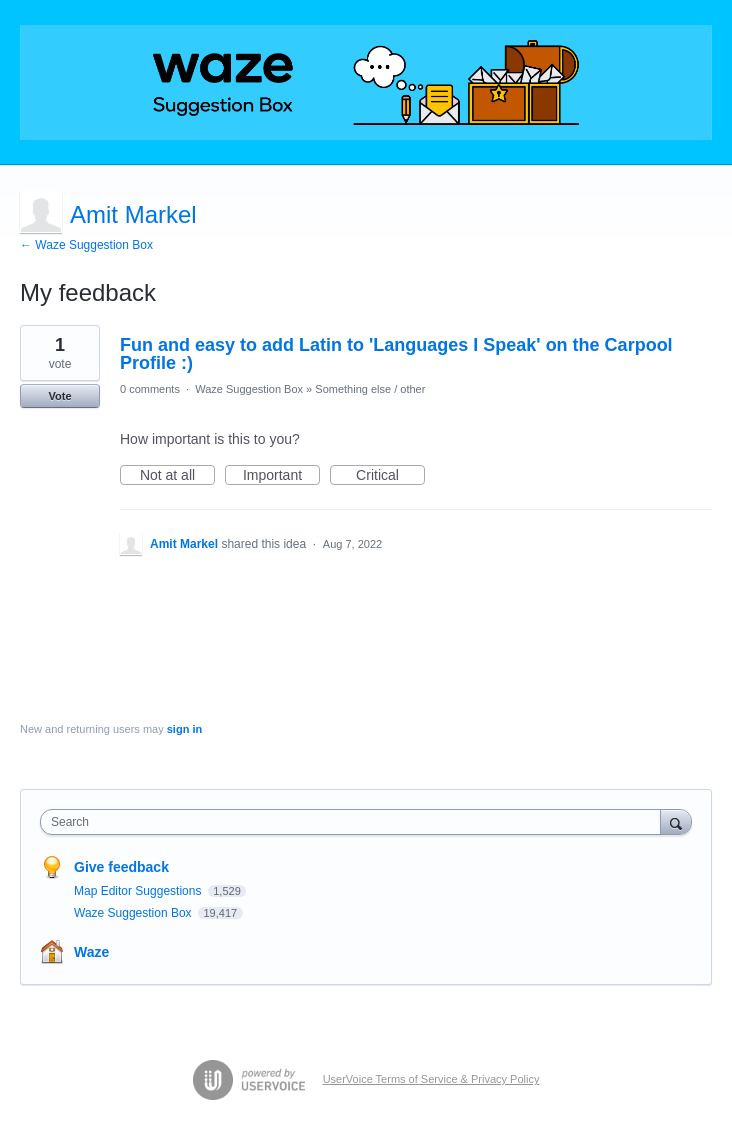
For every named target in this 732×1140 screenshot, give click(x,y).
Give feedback (121, 867)
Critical (390, 476)
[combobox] (355, 822)
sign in (184, 729)
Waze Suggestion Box (249, 389)
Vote (59, 396)
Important (281, 476)
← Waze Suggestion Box (86, 245)
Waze (91, 952)
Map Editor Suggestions (139, 891)
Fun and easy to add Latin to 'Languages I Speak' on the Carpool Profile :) (396, 354)
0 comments (150, 389)
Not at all (177, 476)
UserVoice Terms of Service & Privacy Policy (431, 1079)
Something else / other (370, 389)
